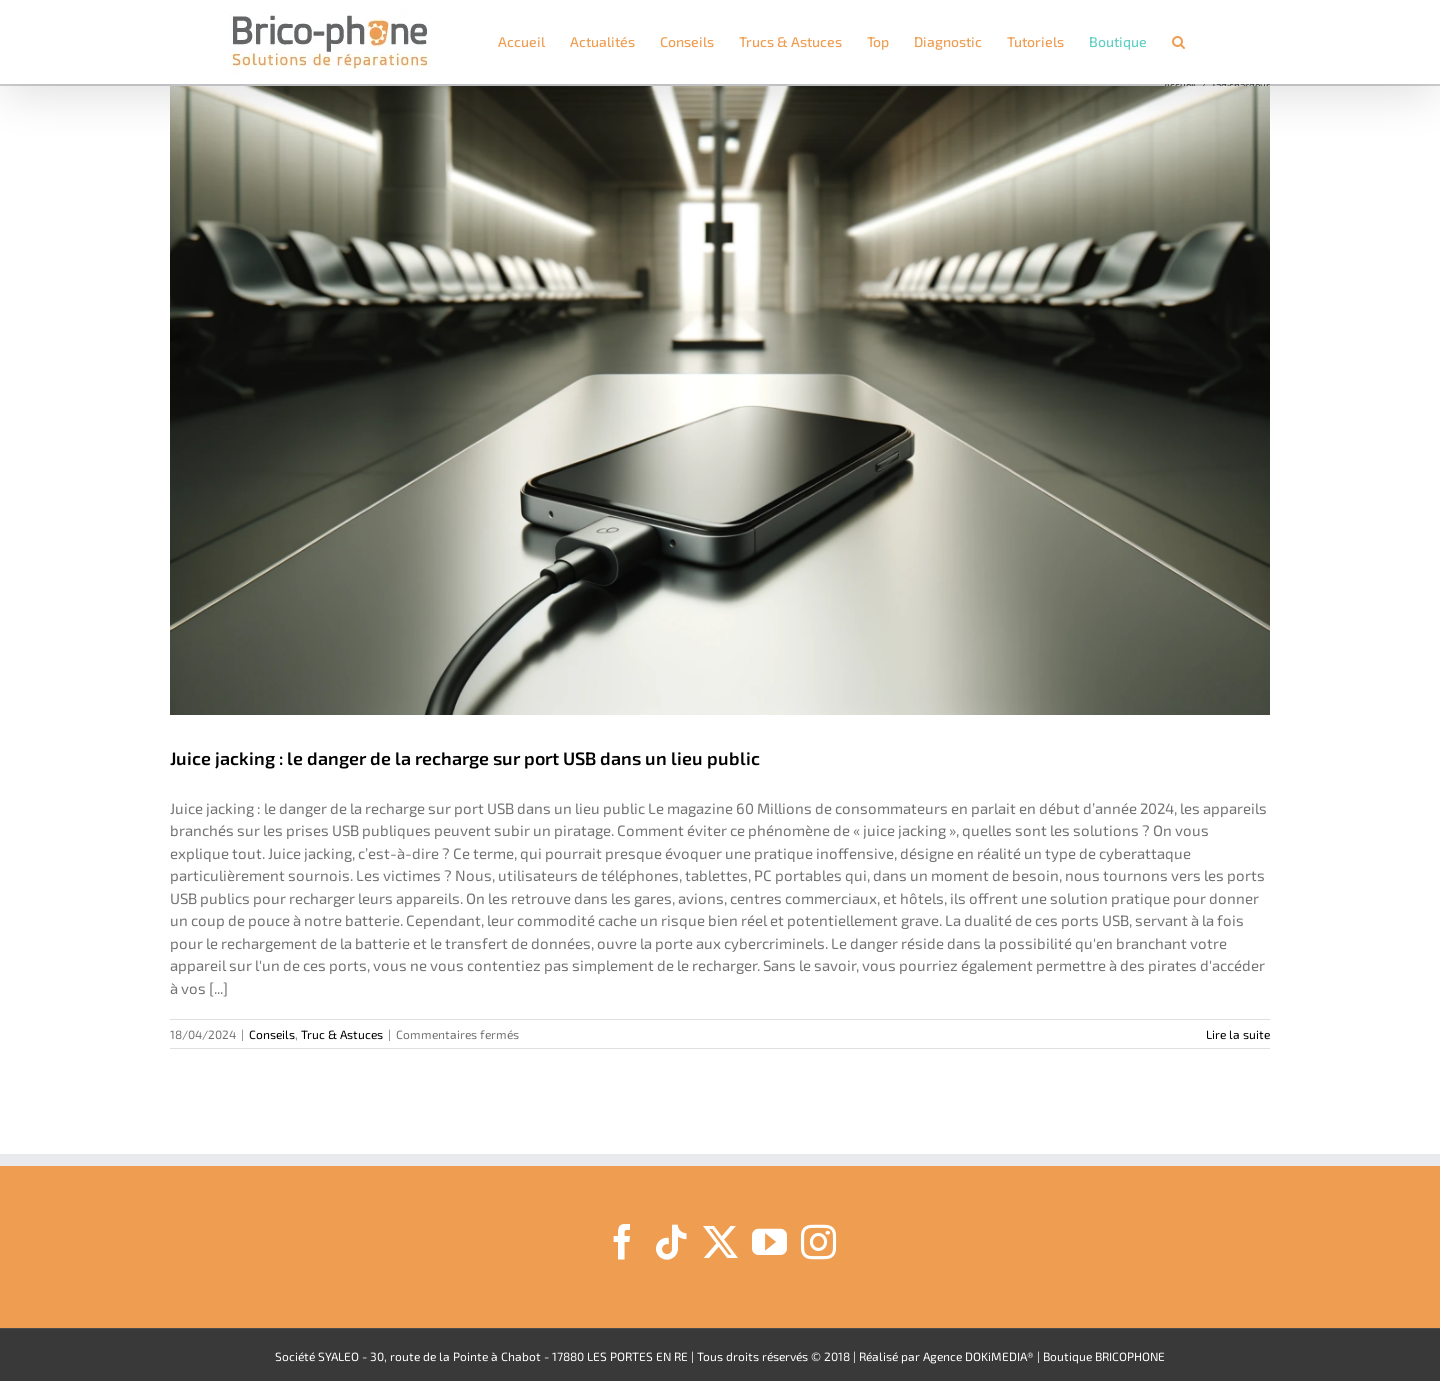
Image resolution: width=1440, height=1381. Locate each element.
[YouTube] (769, 1241)
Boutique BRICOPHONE (1104, 1356)
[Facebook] (622, 1241)
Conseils (272, 1034)
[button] (1178, 42)
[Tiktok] (671, 1241)
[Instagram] (818, 1241)
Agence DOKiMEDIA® (978, 1356)
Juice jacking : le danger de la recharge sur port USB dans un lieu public (465, 758)
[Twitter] (720, 1241)
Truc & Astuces (342, 1034)
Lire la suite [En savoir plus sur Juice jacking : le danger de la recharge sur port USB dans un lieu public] (1238, 1034)
